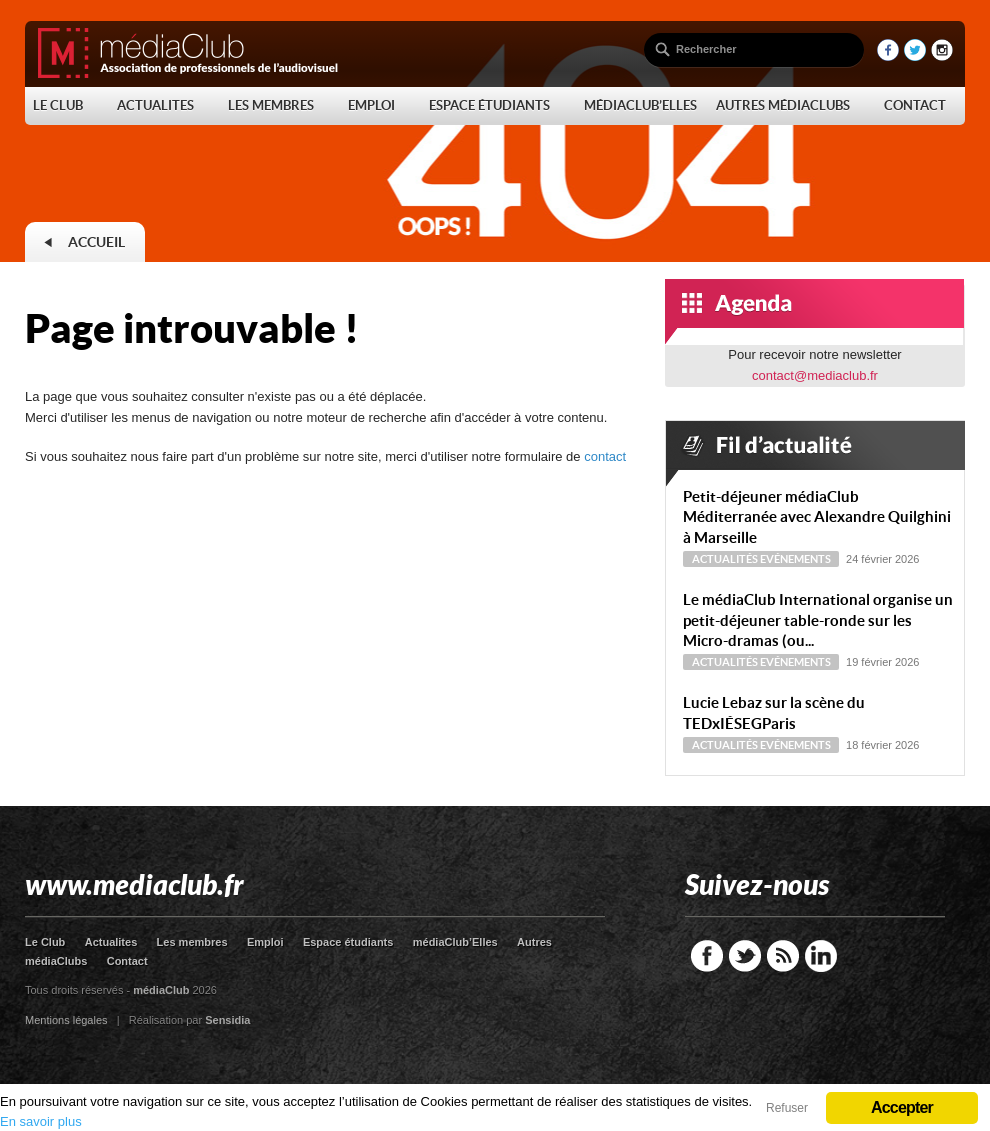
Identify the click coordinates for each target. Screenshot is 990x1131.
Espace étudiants (348, 942)
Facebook (707, 956)
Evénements (795, 559)
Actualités (725, 559)
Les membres (192, 942)
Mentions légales (66, 1020)
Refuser (787, 1108)
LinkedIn (821, 956)
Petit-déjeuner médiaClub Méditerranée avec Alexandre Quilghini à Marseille (817, 517)
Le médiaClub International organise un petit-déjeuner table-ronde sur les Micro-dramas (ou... (818, 620)
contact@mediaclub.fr (815, 375)
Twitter (745, 956)
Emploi (265, 942)
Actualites (111, 942)
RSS (783, 956)
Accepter (902, 1107)
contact (605, 456)
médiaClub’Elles (455, 942)
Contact (127, 961)
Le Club (45, 942)
